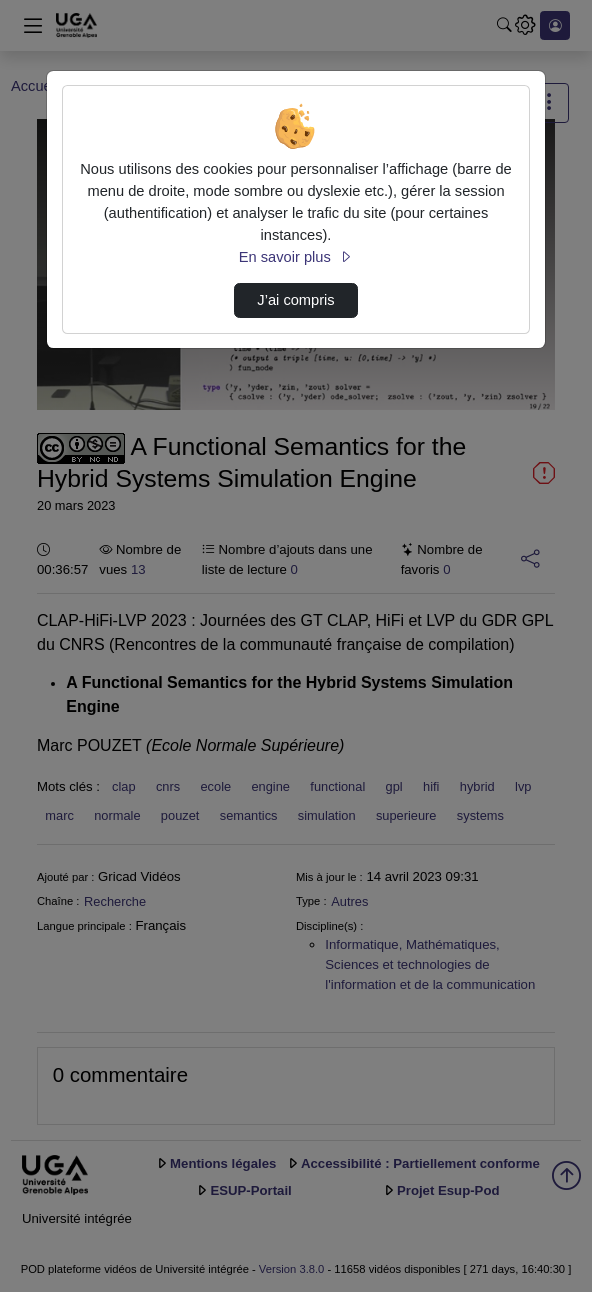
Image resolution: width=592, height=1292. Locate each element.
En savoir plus (296, 257)
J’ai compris (295, 300)
